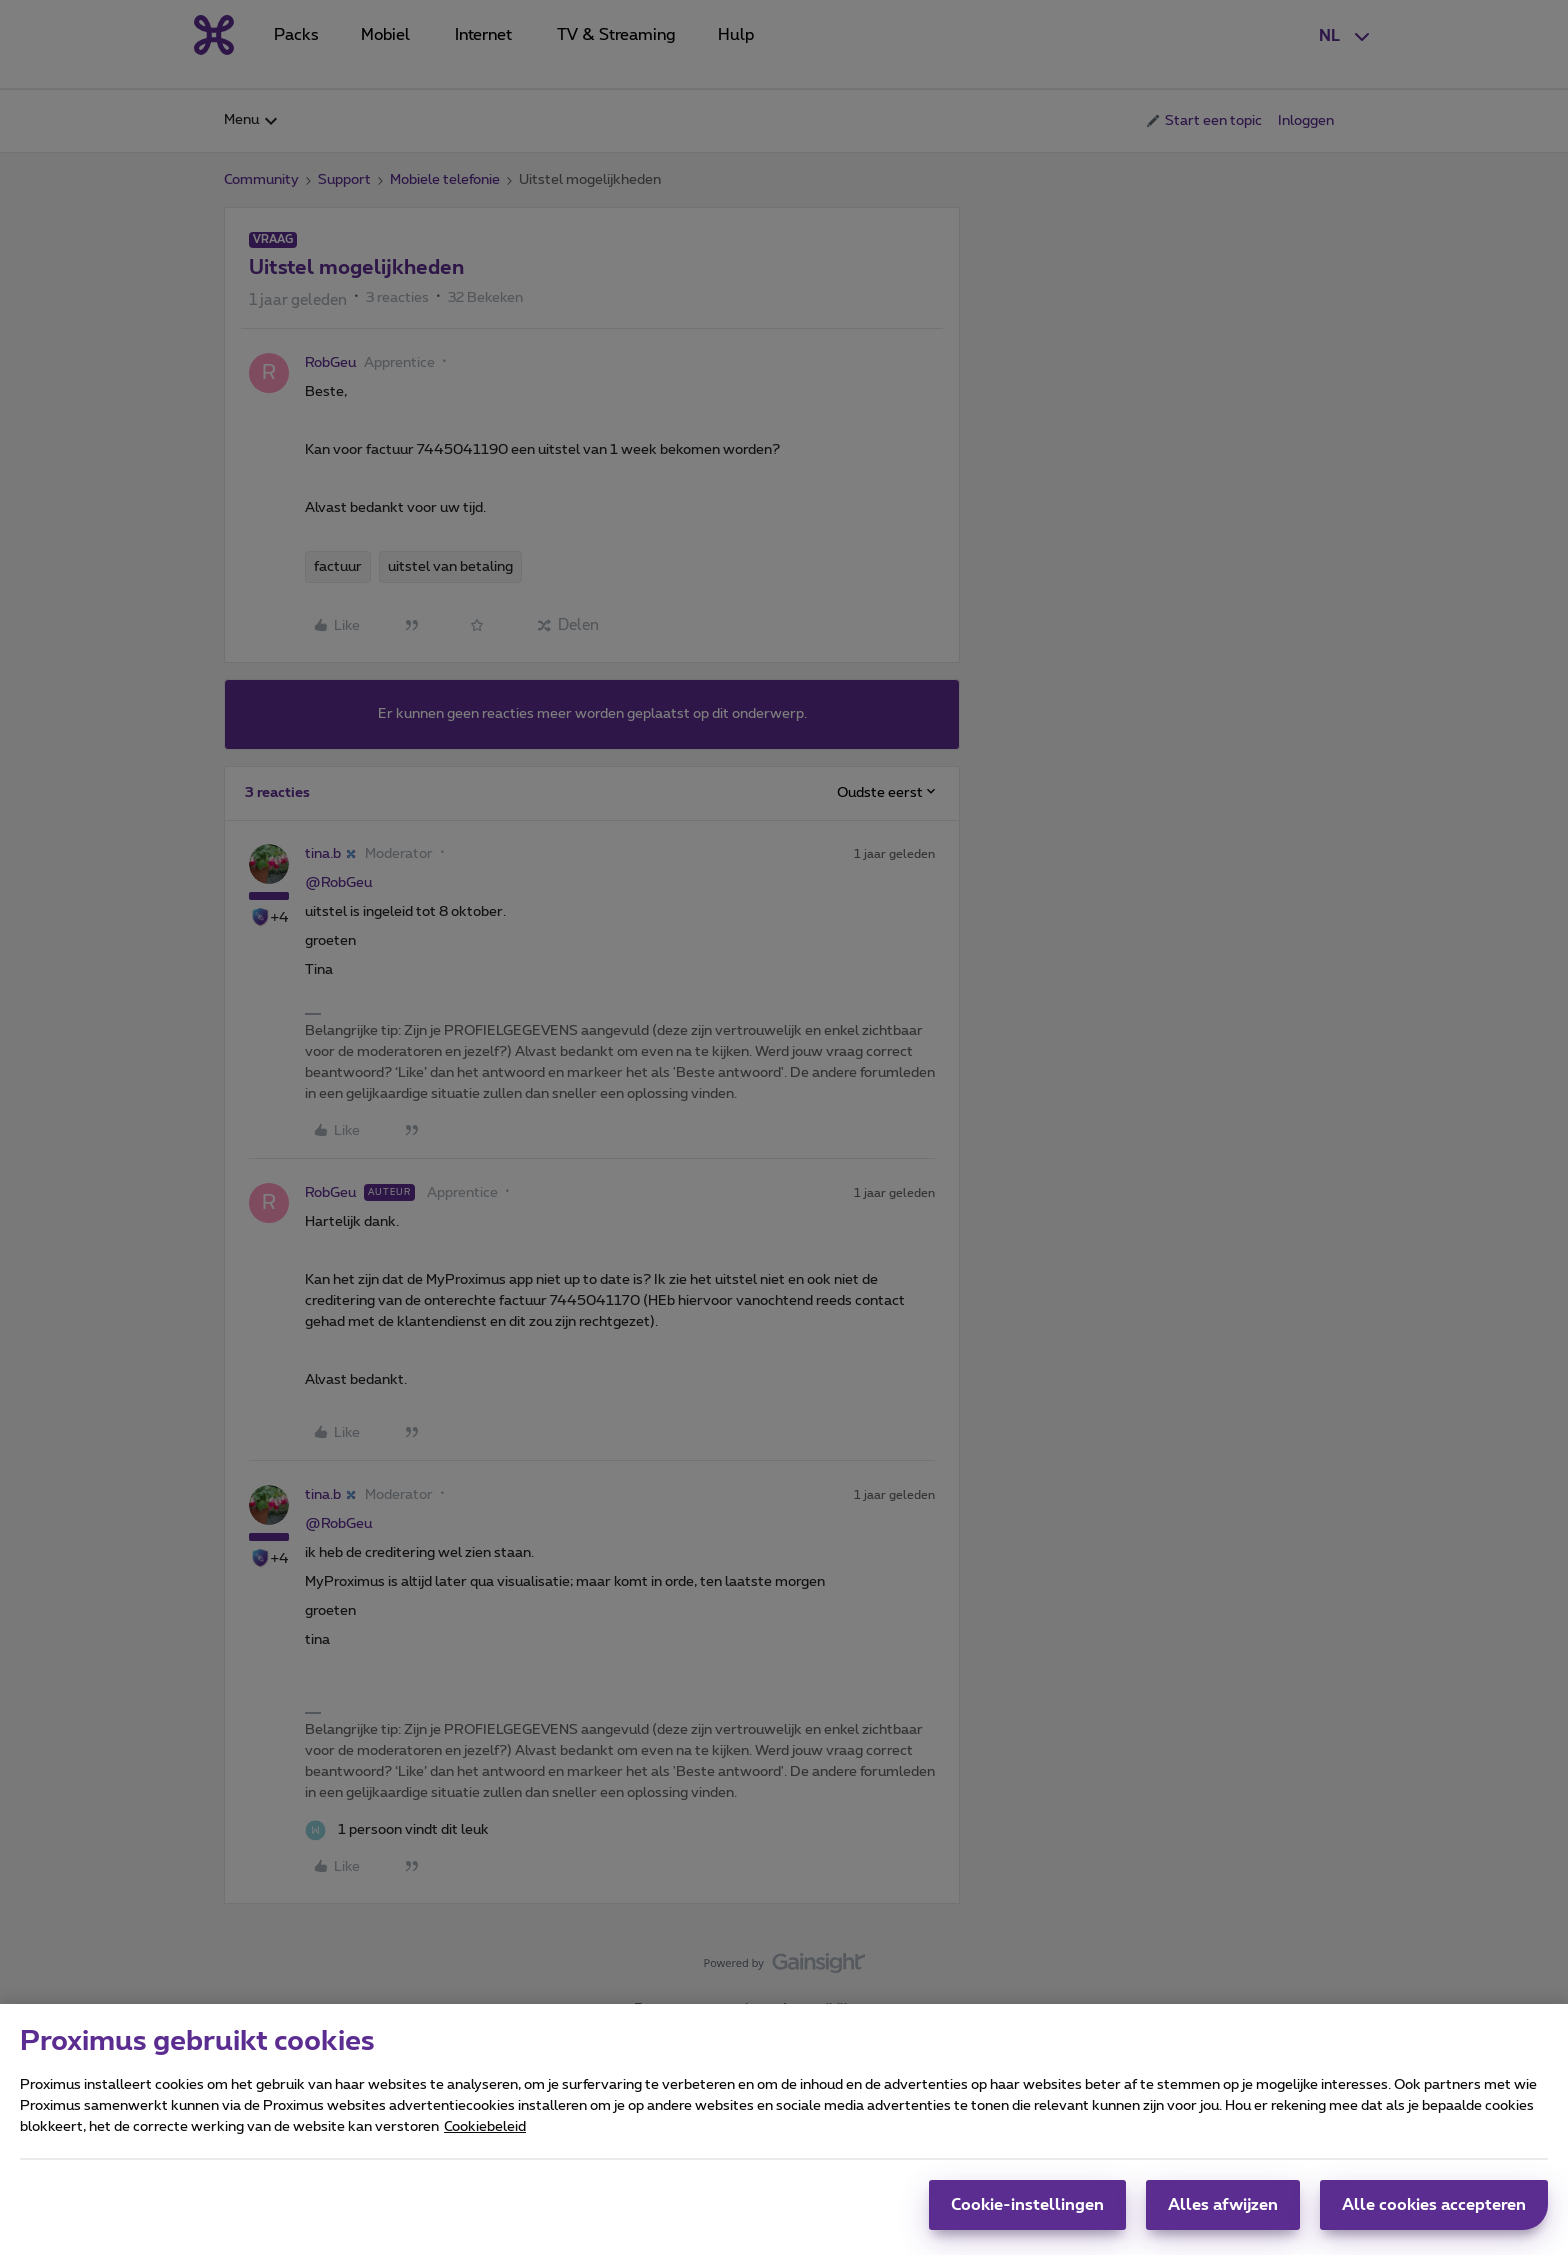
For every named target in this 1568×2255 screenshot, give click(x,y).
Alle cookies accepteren (1434, 2214)
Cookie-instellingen (1027, 2214)
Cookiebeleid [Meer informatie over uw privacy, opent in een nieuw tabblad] (485, 2136)
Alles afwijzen (1223, 2214)
